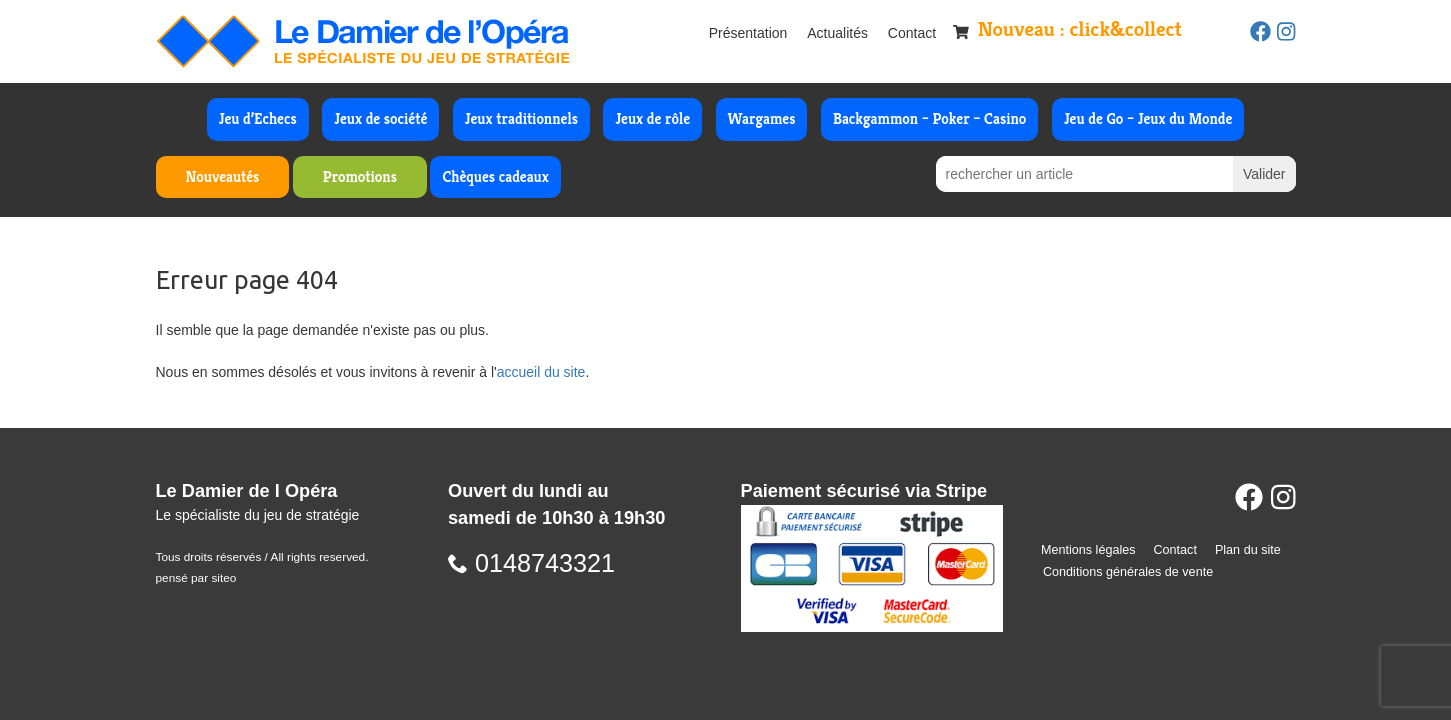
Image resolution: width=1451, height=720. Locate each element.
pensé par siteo (196, 578)
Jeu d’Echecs (258, 118)
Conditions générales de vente (1128, 572)
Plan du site (1248, 550)
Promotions (360, 176)
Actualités (837, 33)
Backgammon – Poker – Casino (930, 118)
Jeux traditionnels (521, 118)
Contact (912, 33)
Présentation (748, 33)
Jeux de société (380, 118)
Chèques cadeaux (495, 176)
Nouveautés (223, 176)
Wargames (762, 118)
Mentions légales (1088, 550)
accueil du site (541, 372)
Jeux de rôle (652, 118)
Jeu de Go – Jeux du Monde (1148, 118)
